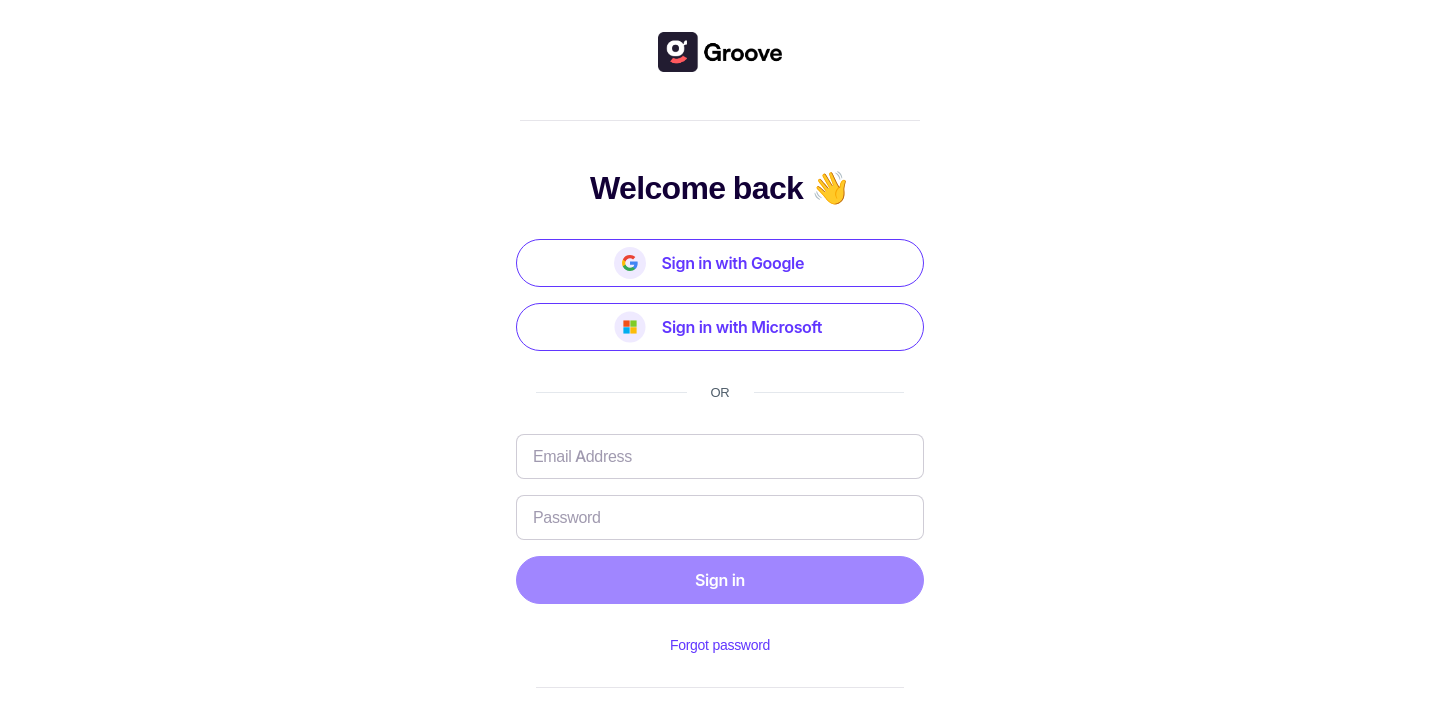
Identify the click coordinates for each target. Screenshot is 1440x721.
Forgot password (720, 644)
